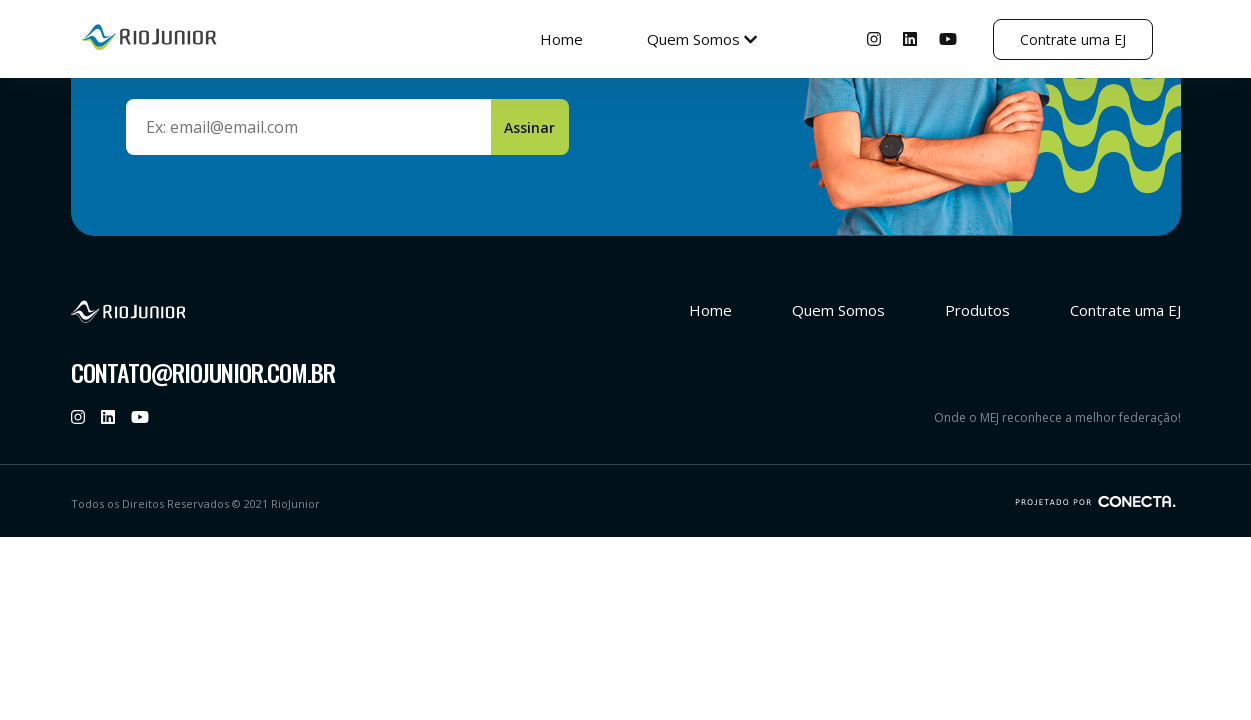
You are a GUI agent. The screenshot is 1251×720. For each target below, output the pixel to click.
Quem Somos (702, 39)
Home (561, 39)
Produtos (977, 310)
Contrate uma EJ (1073, 39)
